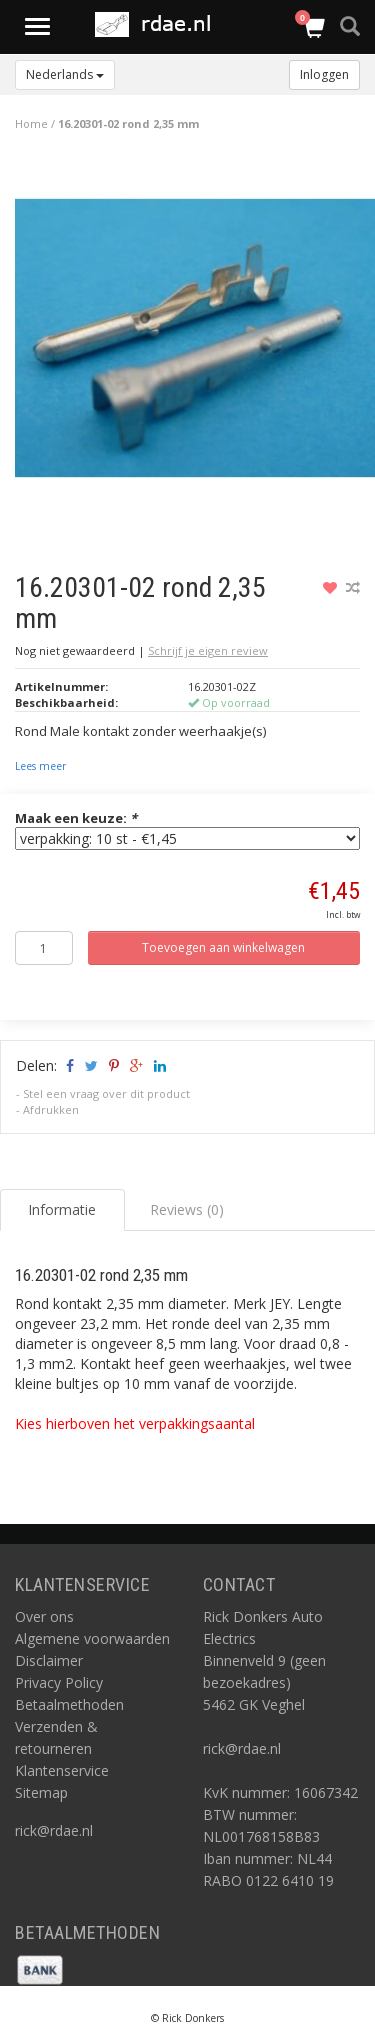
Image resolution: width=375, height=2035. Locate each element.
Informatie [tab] (62, 1209)
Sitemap (41, 1792)
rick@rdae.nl (54, 1830)
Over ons (44, 1616)
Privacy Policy (59, 1682)
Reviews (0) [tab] (187, 1209)
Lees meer (40, 766)
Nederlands (65, 74)
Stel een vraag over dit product (106, 1093)
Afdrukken (51, 1109)
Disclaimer (49, 1660)
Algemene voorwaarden (92, 1638)
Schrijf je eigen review (208, 650)
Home (31, 123)
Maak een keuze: (76, 818)
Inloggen (324, 74)
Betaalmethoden (69, 1704)
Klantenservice (62, 1770)
